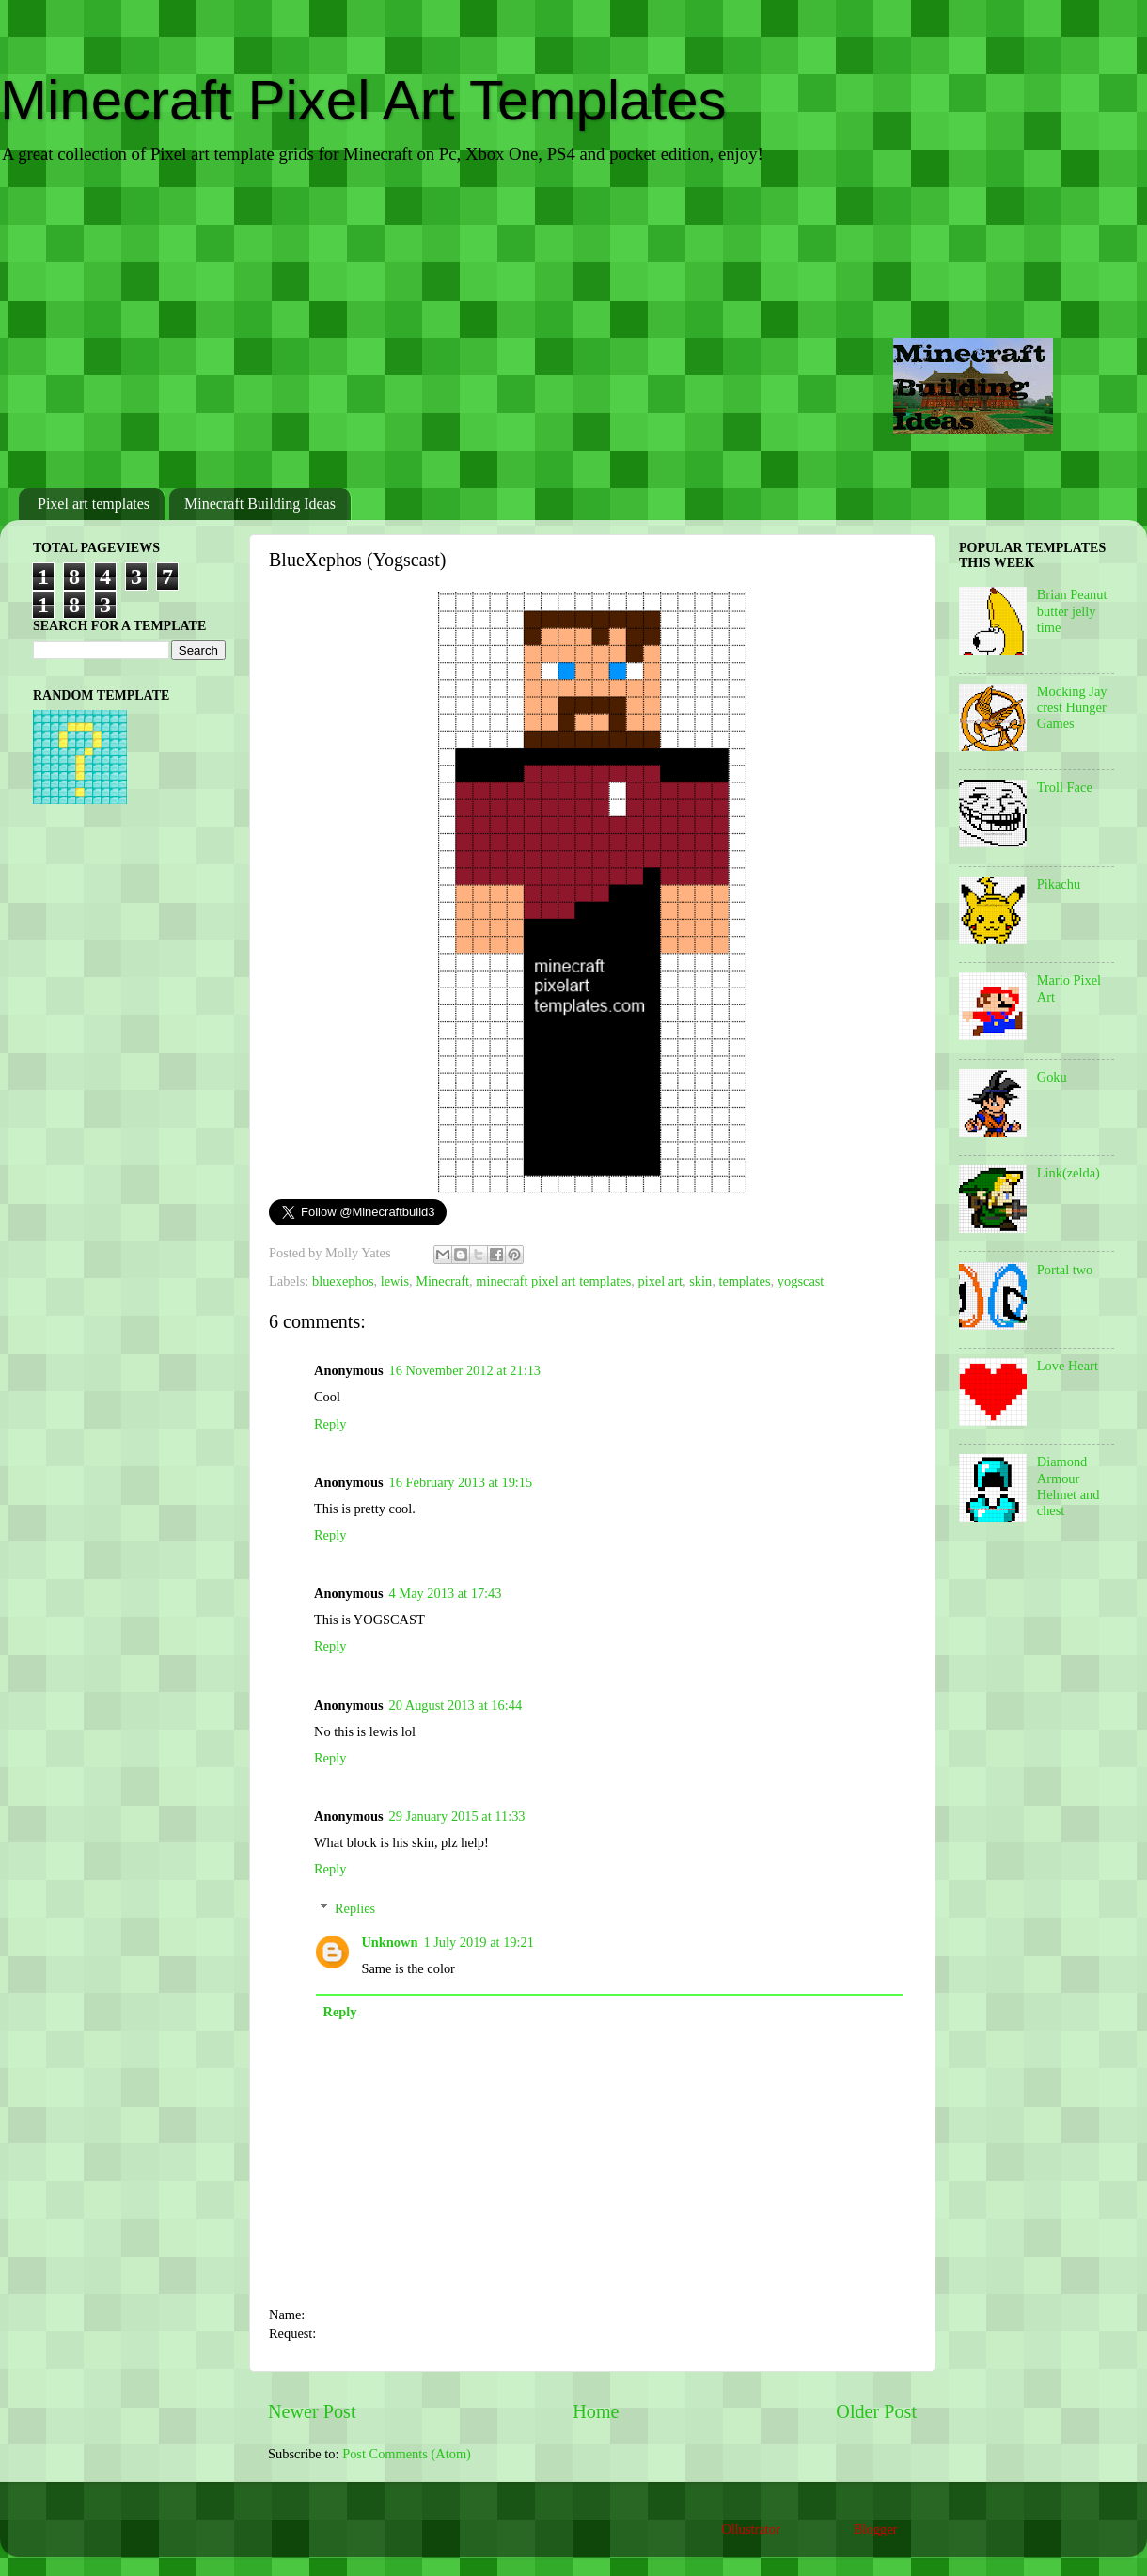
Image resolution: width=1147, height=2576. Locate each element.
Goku (1052, 1076)
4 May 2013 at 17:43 (445, 1593)
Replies (355, 1908)
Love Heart (1067, 1365)
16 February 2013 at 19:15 (461, 1482)
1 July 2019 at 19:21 (478, 1942)
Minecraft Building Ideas (260, 504)
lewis (395, 1280)
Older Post (876, 2411)
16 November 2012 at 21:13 (465, 1370)
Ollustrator (750, 2528)
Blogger (875, 2528)
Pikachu (1058, 884)
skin (700, 1280)
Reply (330, 1423)
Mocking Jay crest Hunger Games (1072, 708)
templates (744, 1280)
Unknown (389, 1942)
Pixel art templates (93, 504)
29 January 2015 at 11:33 (457, 1816)
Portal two (1065, 1269)
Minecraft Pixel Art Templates (363, 100)
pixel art (660, 1280)
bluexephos (343, 1280)
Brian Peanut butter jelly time (1072, 611)
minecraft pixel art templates (553, 1280)
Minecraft (442, 1280)
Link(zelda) (1068, 1172)
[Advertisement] (573, 328)
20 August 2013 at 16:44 (456, 1705)
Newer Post (312, 2411)
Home (596, 2411)
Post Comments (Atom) (406, 2453)
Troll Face (1064, 787)
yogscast (801, 1280)
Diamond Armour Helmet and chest (1068, 1486)
